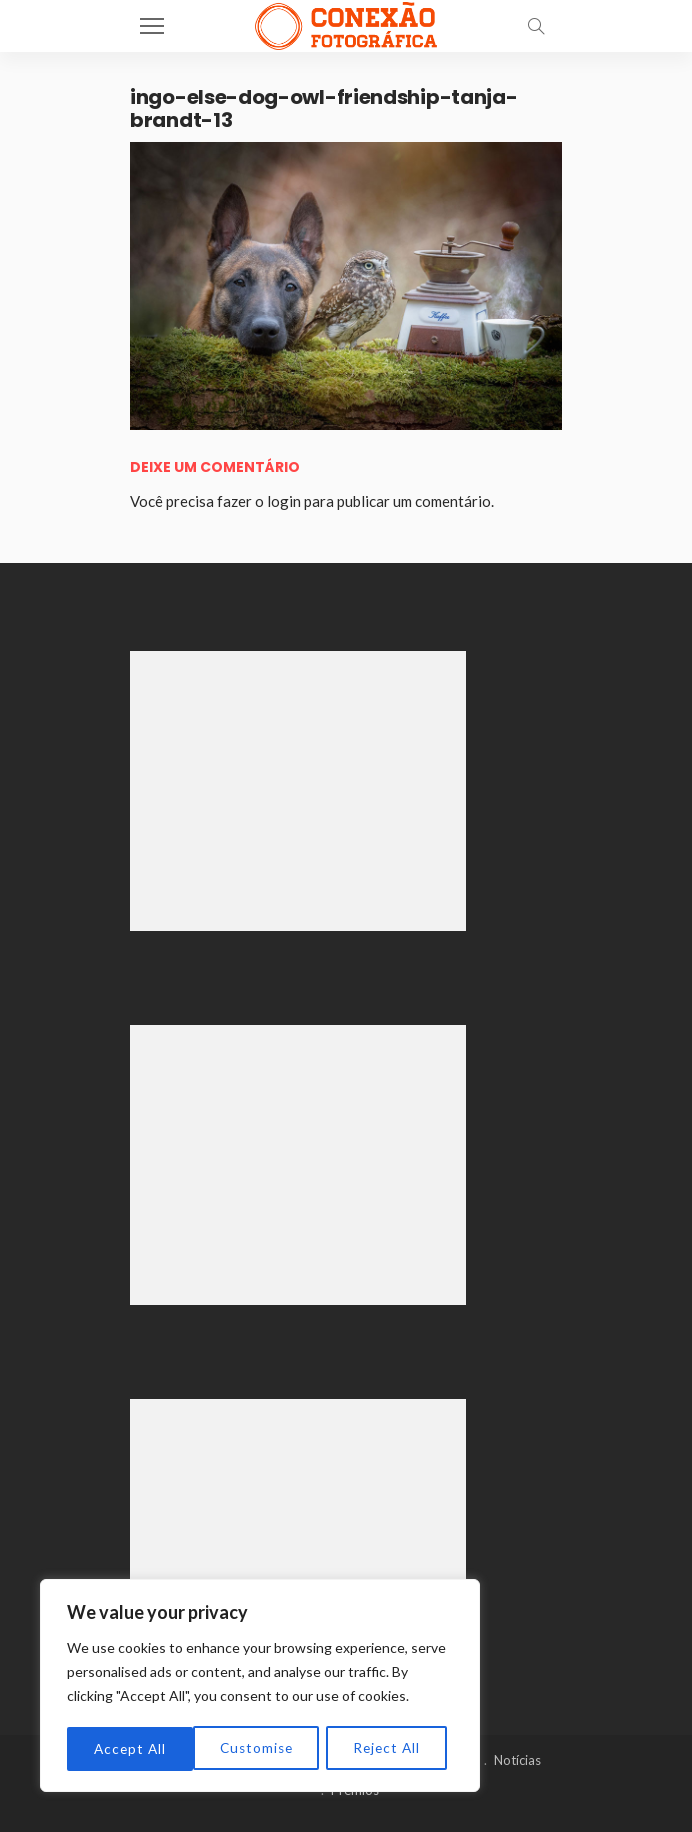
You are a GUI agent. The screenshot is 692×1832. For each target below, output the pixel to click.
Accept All (390, 1748)
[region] (260, 1687)
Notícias (517, 1760)
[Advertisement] (298, 791)
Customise (130, 1748)
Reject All (261, 1748)
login (284, 501)
